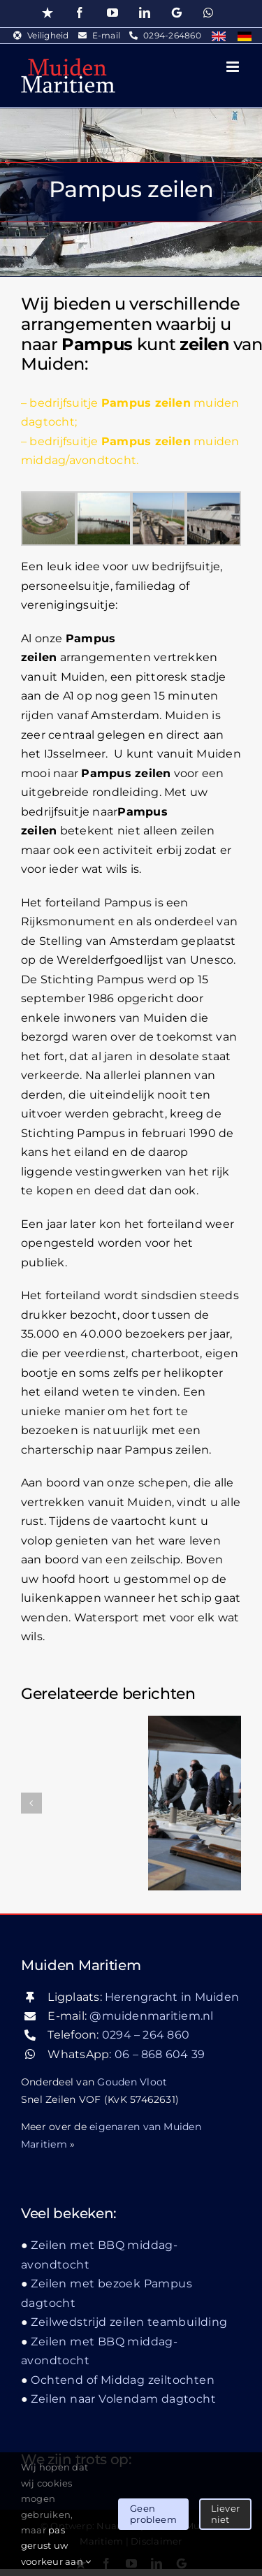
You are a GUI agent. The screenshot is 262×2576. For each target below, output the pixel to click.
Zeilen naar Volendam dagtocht (123, 2398)
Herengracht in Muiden (172, 1997)
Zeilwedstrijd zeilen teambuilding (129, 2322)
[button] (31, 1803)
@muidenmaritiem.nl (151, 2016)
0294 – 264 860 (145, 2034)
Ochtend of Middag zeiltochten (122, 2380)
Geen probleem (153, 2514)
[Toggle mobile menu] (233, 66)
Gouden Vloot (132, 2082)
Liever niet (225, 2514)
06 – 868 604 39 (160, 2054)
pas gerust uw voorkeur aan (56, 2545)
